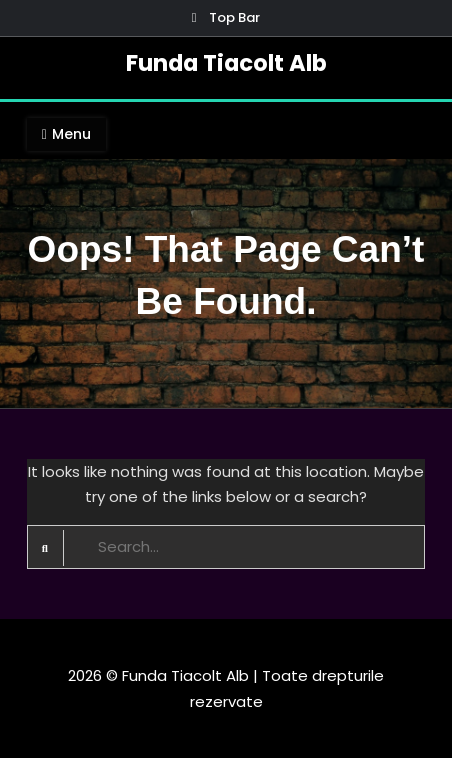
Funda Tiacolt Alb (226, 63)
